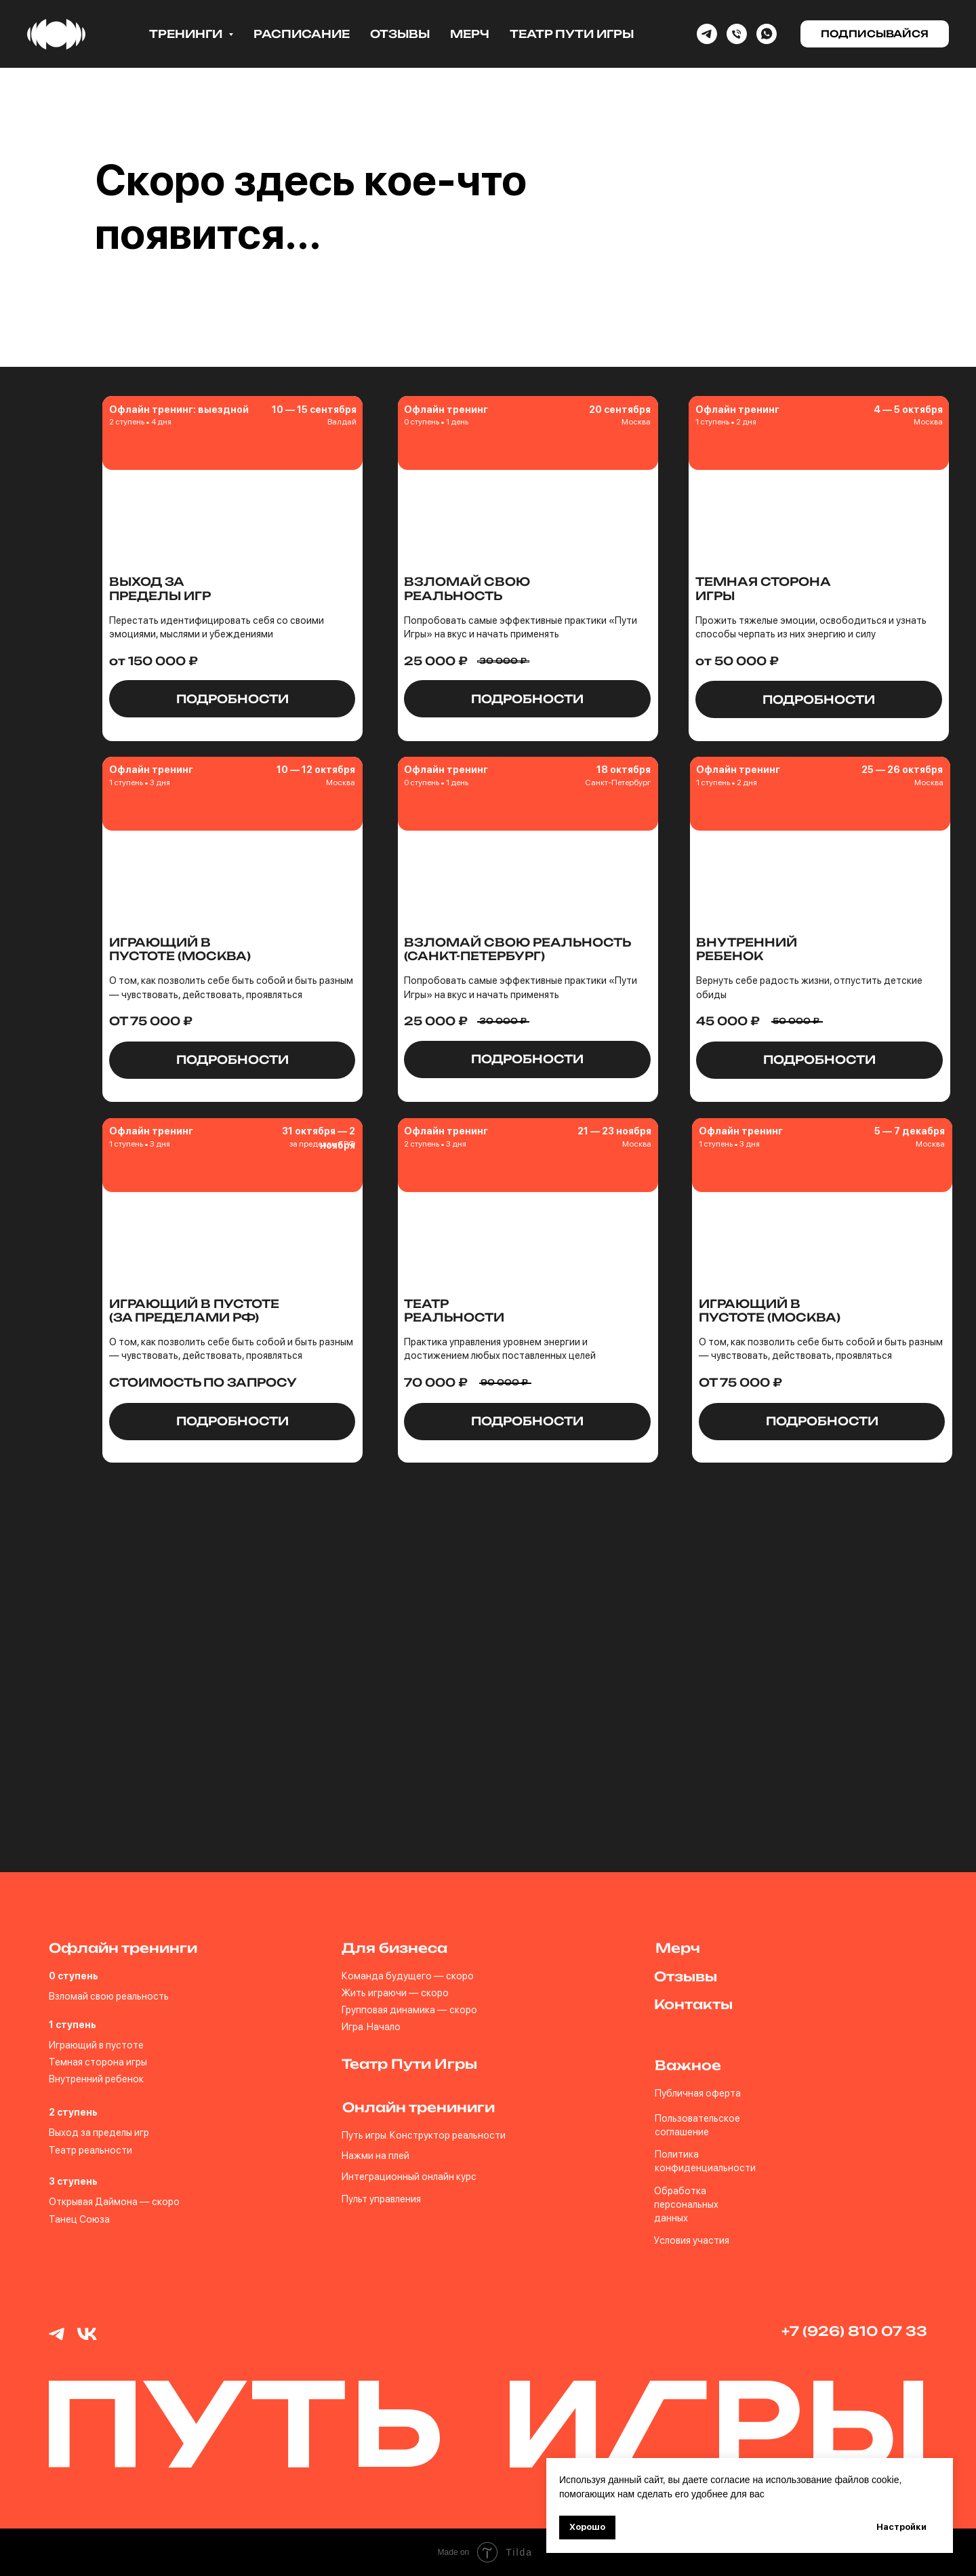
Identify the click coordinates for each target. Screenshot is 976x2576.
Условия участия (691, 2240)
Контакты (693, 2004)
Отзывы (400, 34)
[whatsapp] (766, 34)
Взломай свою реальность (109, 1996)
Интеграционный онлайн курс (409, 2176)
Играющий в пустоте (96, 2044)
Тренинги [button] (187, 34)
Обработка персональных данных (686, 2204)
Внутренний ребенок (96, 2078)
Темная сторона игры (98, 2061)
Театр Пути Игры (572, 34)
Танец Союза (79, 2219)
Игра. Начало (371, 2026)
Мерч (469, 34)
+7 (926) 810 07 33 (854, 2331)
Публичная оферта (698, 2093)
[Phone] (737, 34)
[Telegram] (707, 34)
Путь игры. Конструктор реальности (424, 2135)
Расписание (301, 34)
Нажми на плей (375, 2155)
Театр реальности (90, 2150)
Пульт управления (381, 2198)
